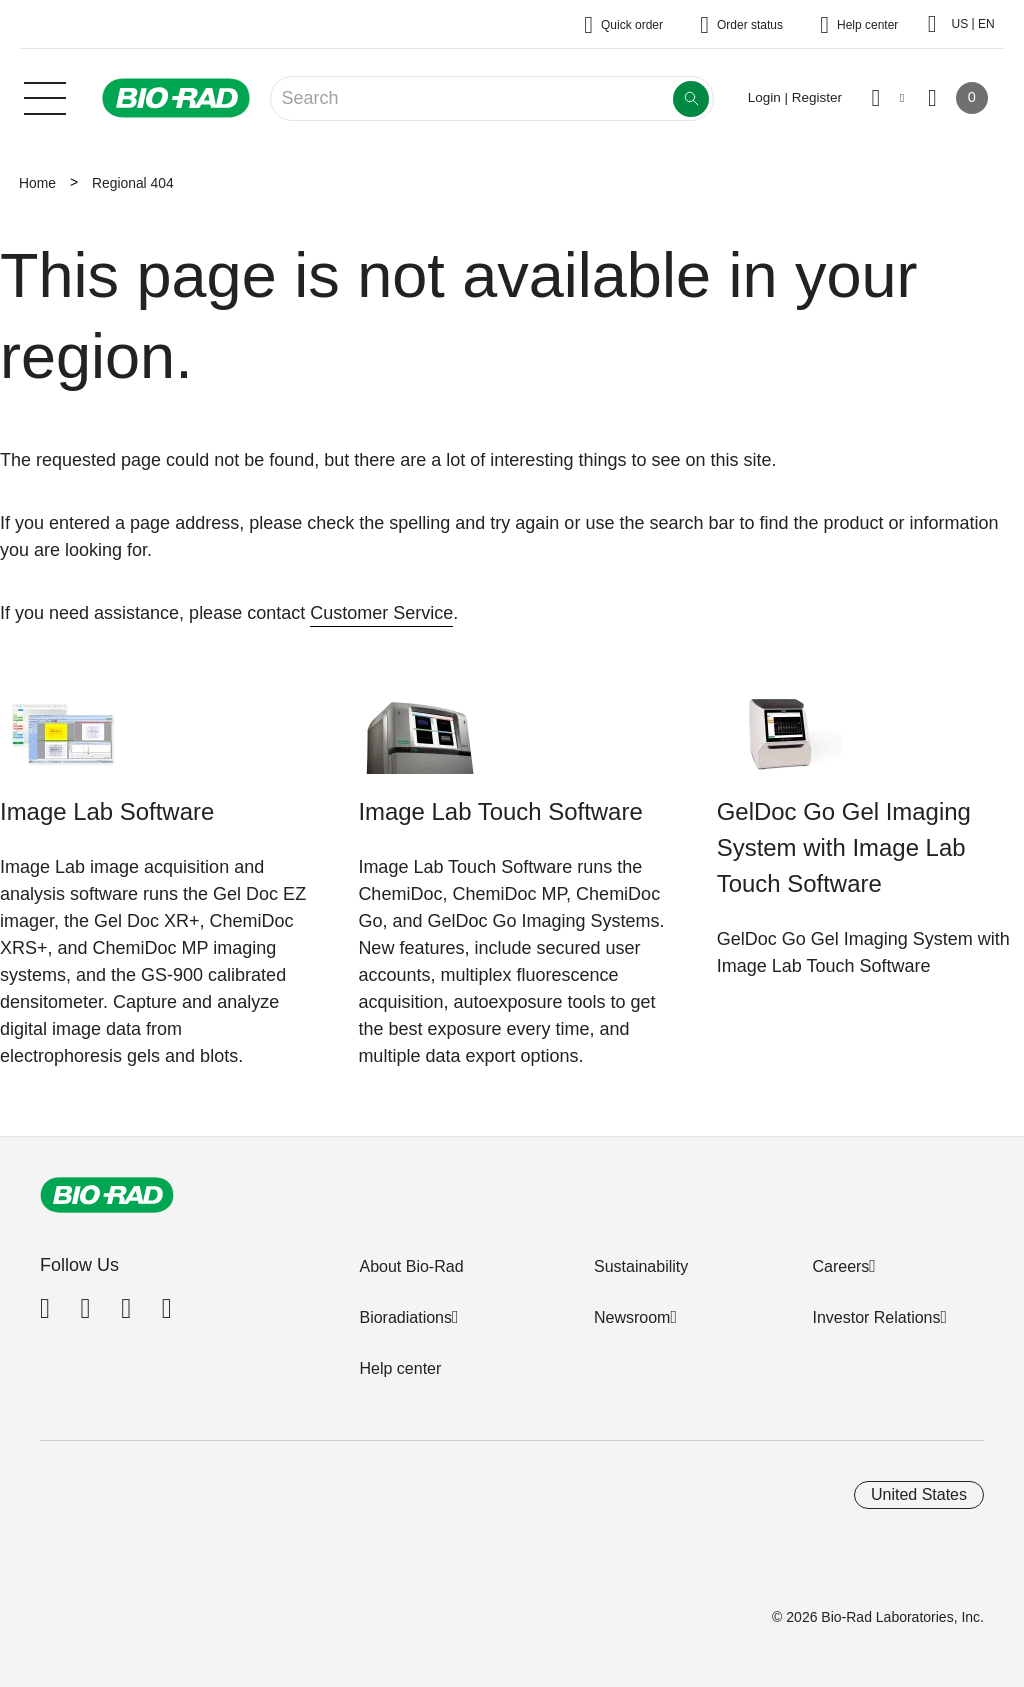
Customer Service (381, 613)
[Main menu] (45, 96)
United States (919, 1494)
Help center (400, 1368)
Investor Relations (876, 1317)
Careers (840, 1266)
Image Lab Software (107, 811)
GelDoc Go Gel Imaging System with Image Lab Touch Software (844, 847)
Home (37, 183)
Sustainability (641, 1266)
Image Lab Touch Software (500, 811)
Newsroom (632, 1317)
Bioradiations (405, 1317)
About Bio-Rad (411, 1266)
